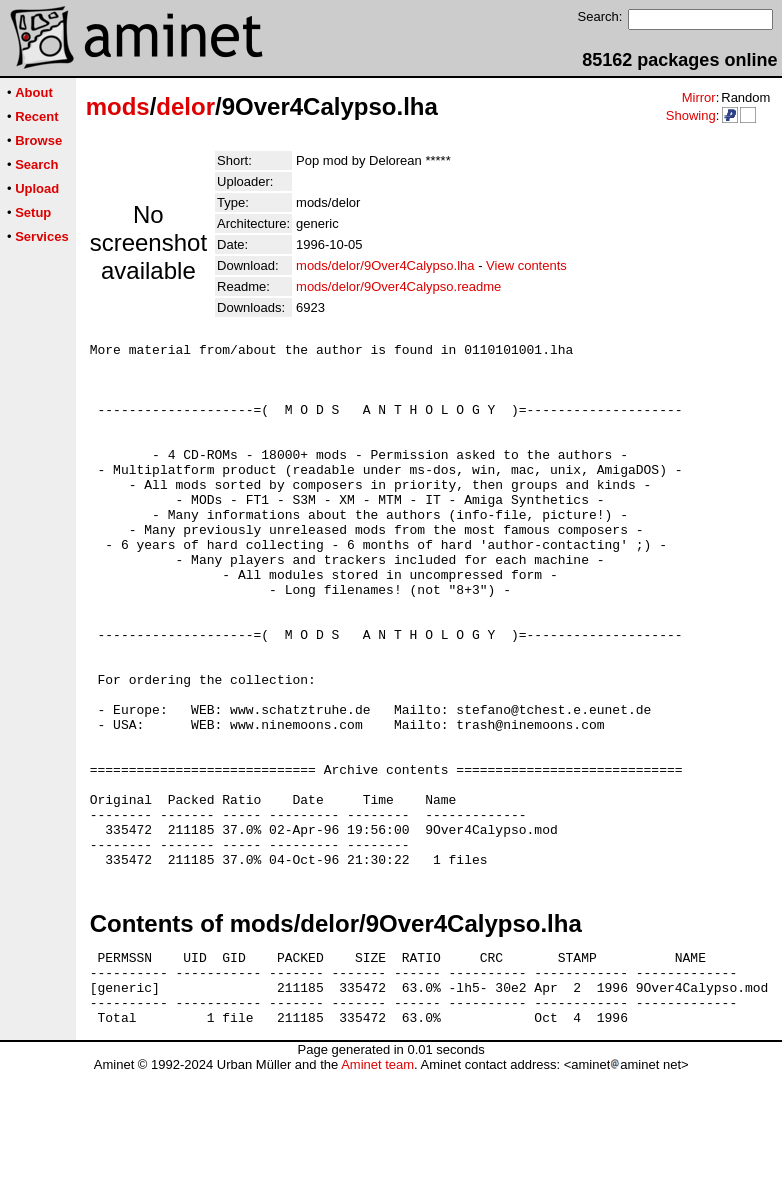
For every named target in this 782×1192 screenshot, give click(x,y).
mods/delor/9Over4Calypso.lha (385, 265)
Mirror (699, 97)
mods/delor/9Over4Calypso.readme (398, 286)
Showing (691, 115)
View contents (526, 265)
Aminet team (377, 1184)
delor (185, 106)
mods (118, 106)
